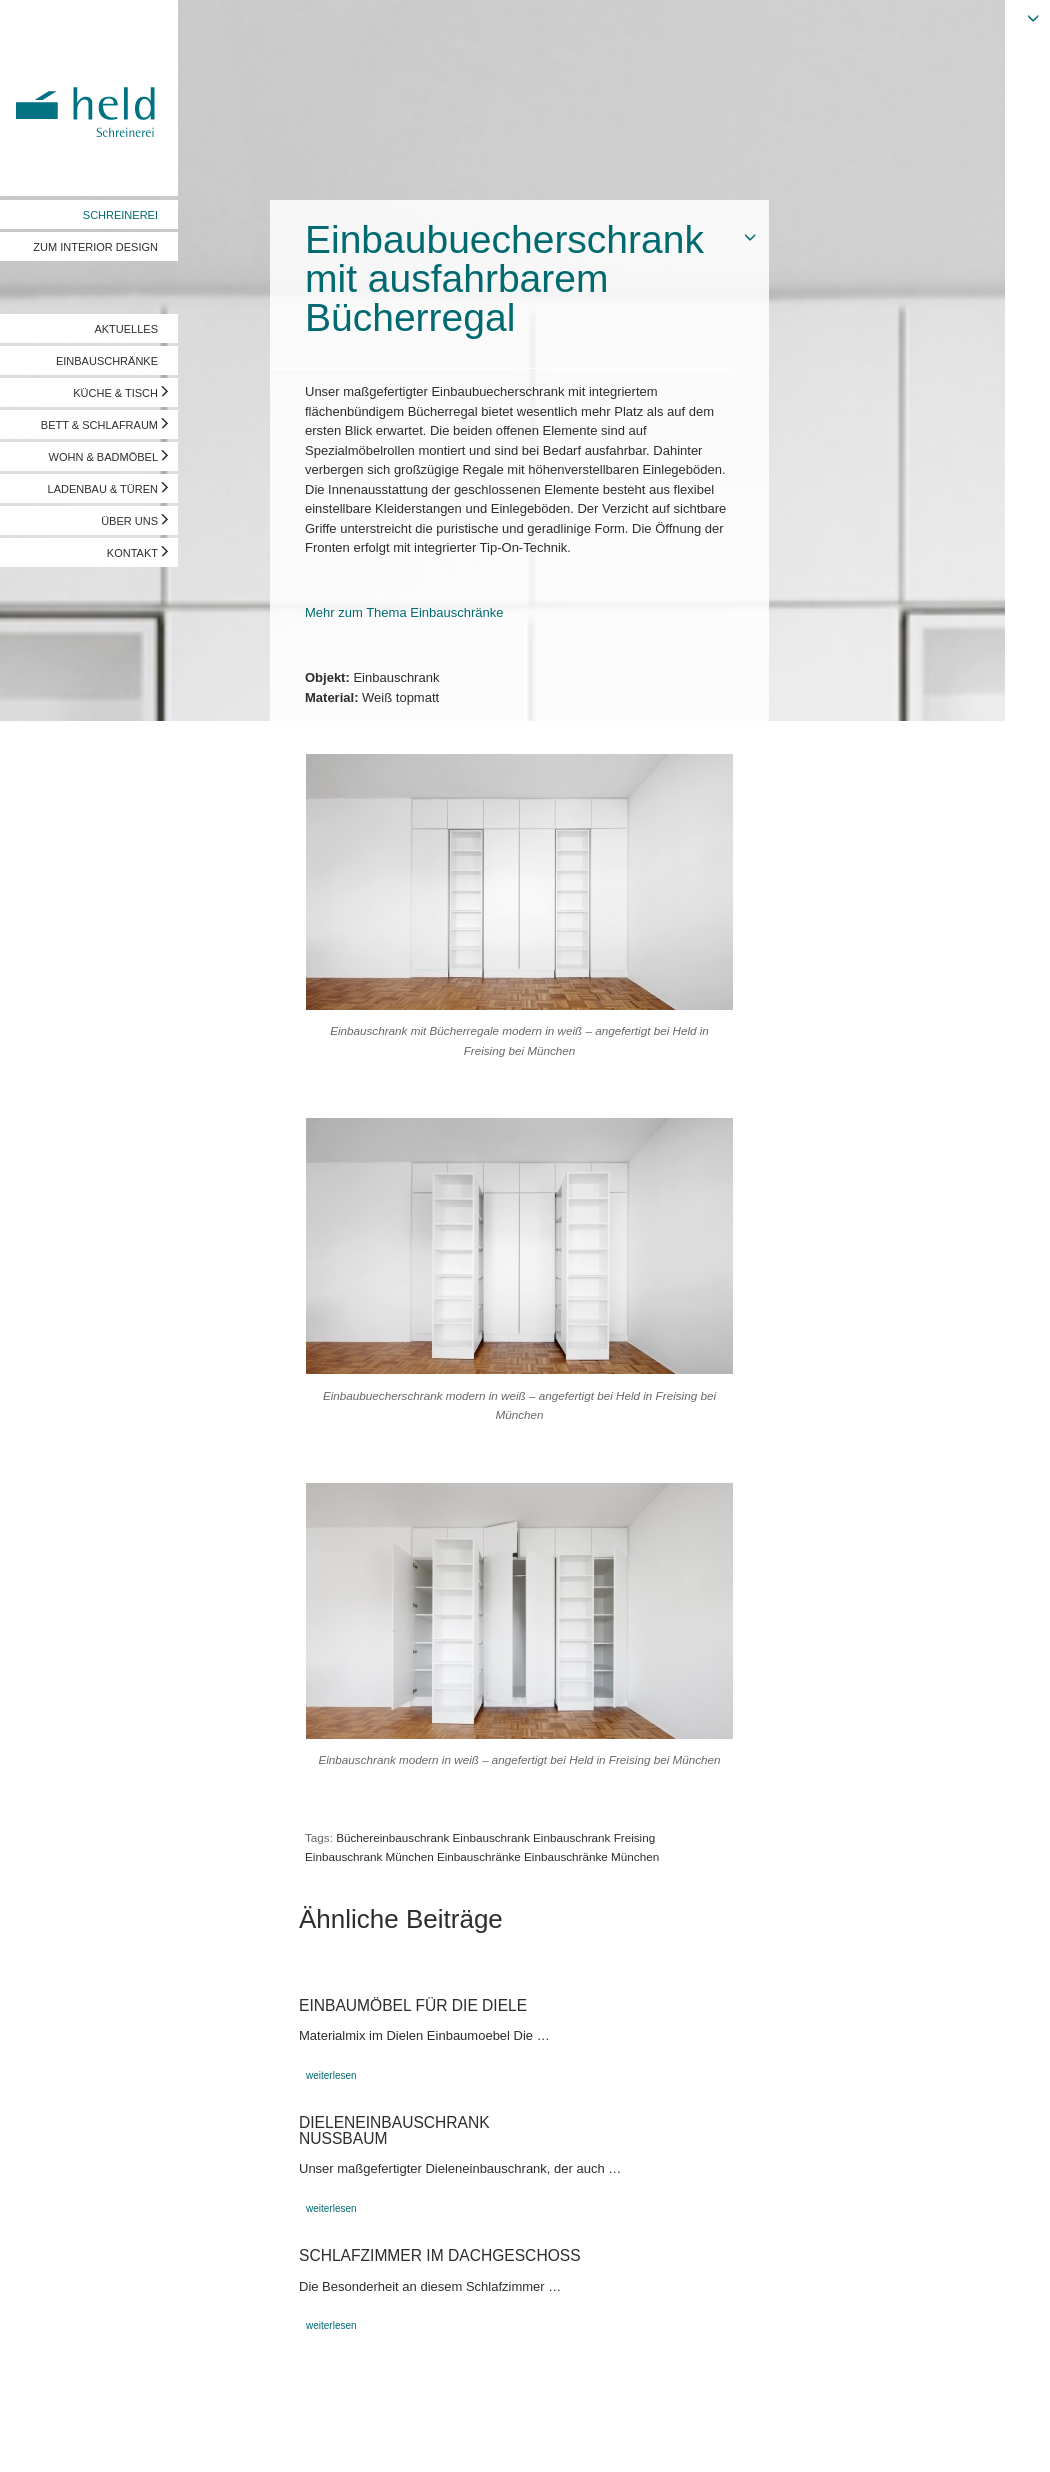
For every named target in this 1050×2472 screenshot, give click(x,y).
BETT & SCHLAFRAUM (99, 425)
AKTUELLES (126, 329)
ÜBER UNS (129, 521)
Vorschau (934, 2437)
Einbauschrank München (369, 1856)
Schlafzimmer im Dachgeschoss (440, 2255)
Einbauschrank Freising (594, 1837)
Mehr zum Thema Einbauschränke (404, 612)
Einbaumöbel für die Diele (413, 2005)
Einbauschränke (479, 1856)
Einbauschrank (491, 1837)
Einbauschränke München (591, 1856)
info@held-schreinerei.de (287, 2437)
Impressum (47, 2437)
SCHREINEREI (120, 215)
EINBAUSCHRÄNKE (107, 361)
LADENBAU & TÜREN (103, 489)
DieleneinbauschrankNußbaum (394, 2130)
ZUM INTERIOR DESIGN (95, 247)
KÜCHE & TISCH (115, 393)
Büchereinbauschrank (392, 1837)
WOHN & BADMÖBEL (103, 457)
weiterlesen (331, 2075)
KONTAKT (132, 553)
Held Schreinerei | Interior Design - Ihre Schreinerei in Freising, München (89, 98)
